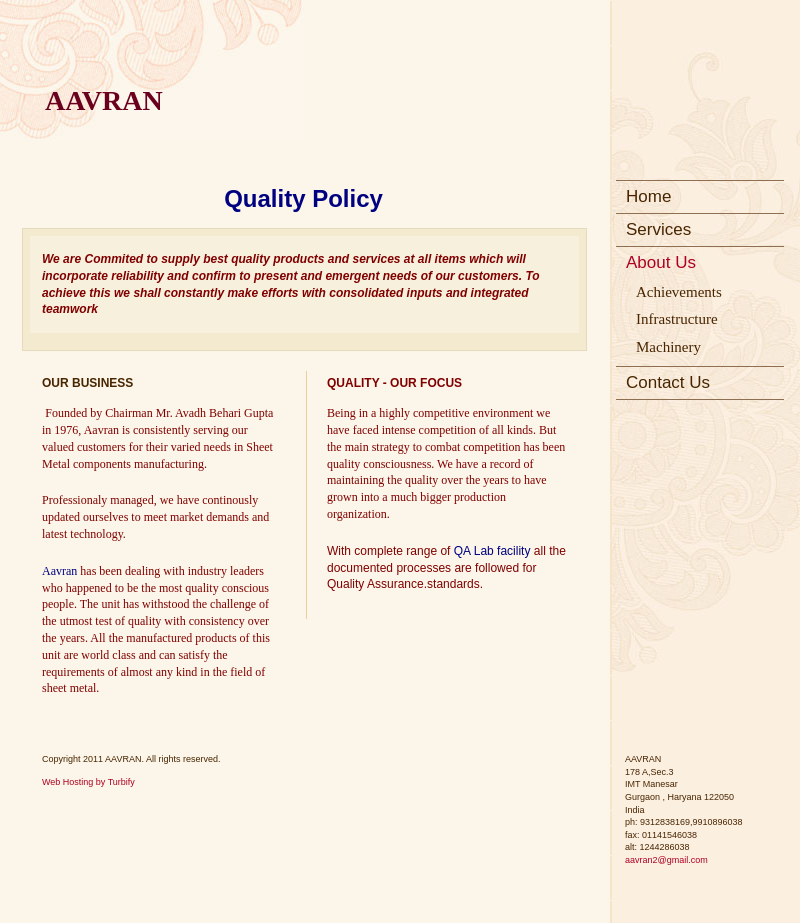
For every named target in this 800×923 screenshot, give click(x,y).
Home (648, 196)
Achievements (679, 292)
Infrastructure (677, 319)
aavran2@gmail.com (666, 860)
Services (658, 229)
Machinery (668, 347)
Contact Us (668, 382)
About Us (661, 262)
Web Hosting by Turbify (88, 782)
